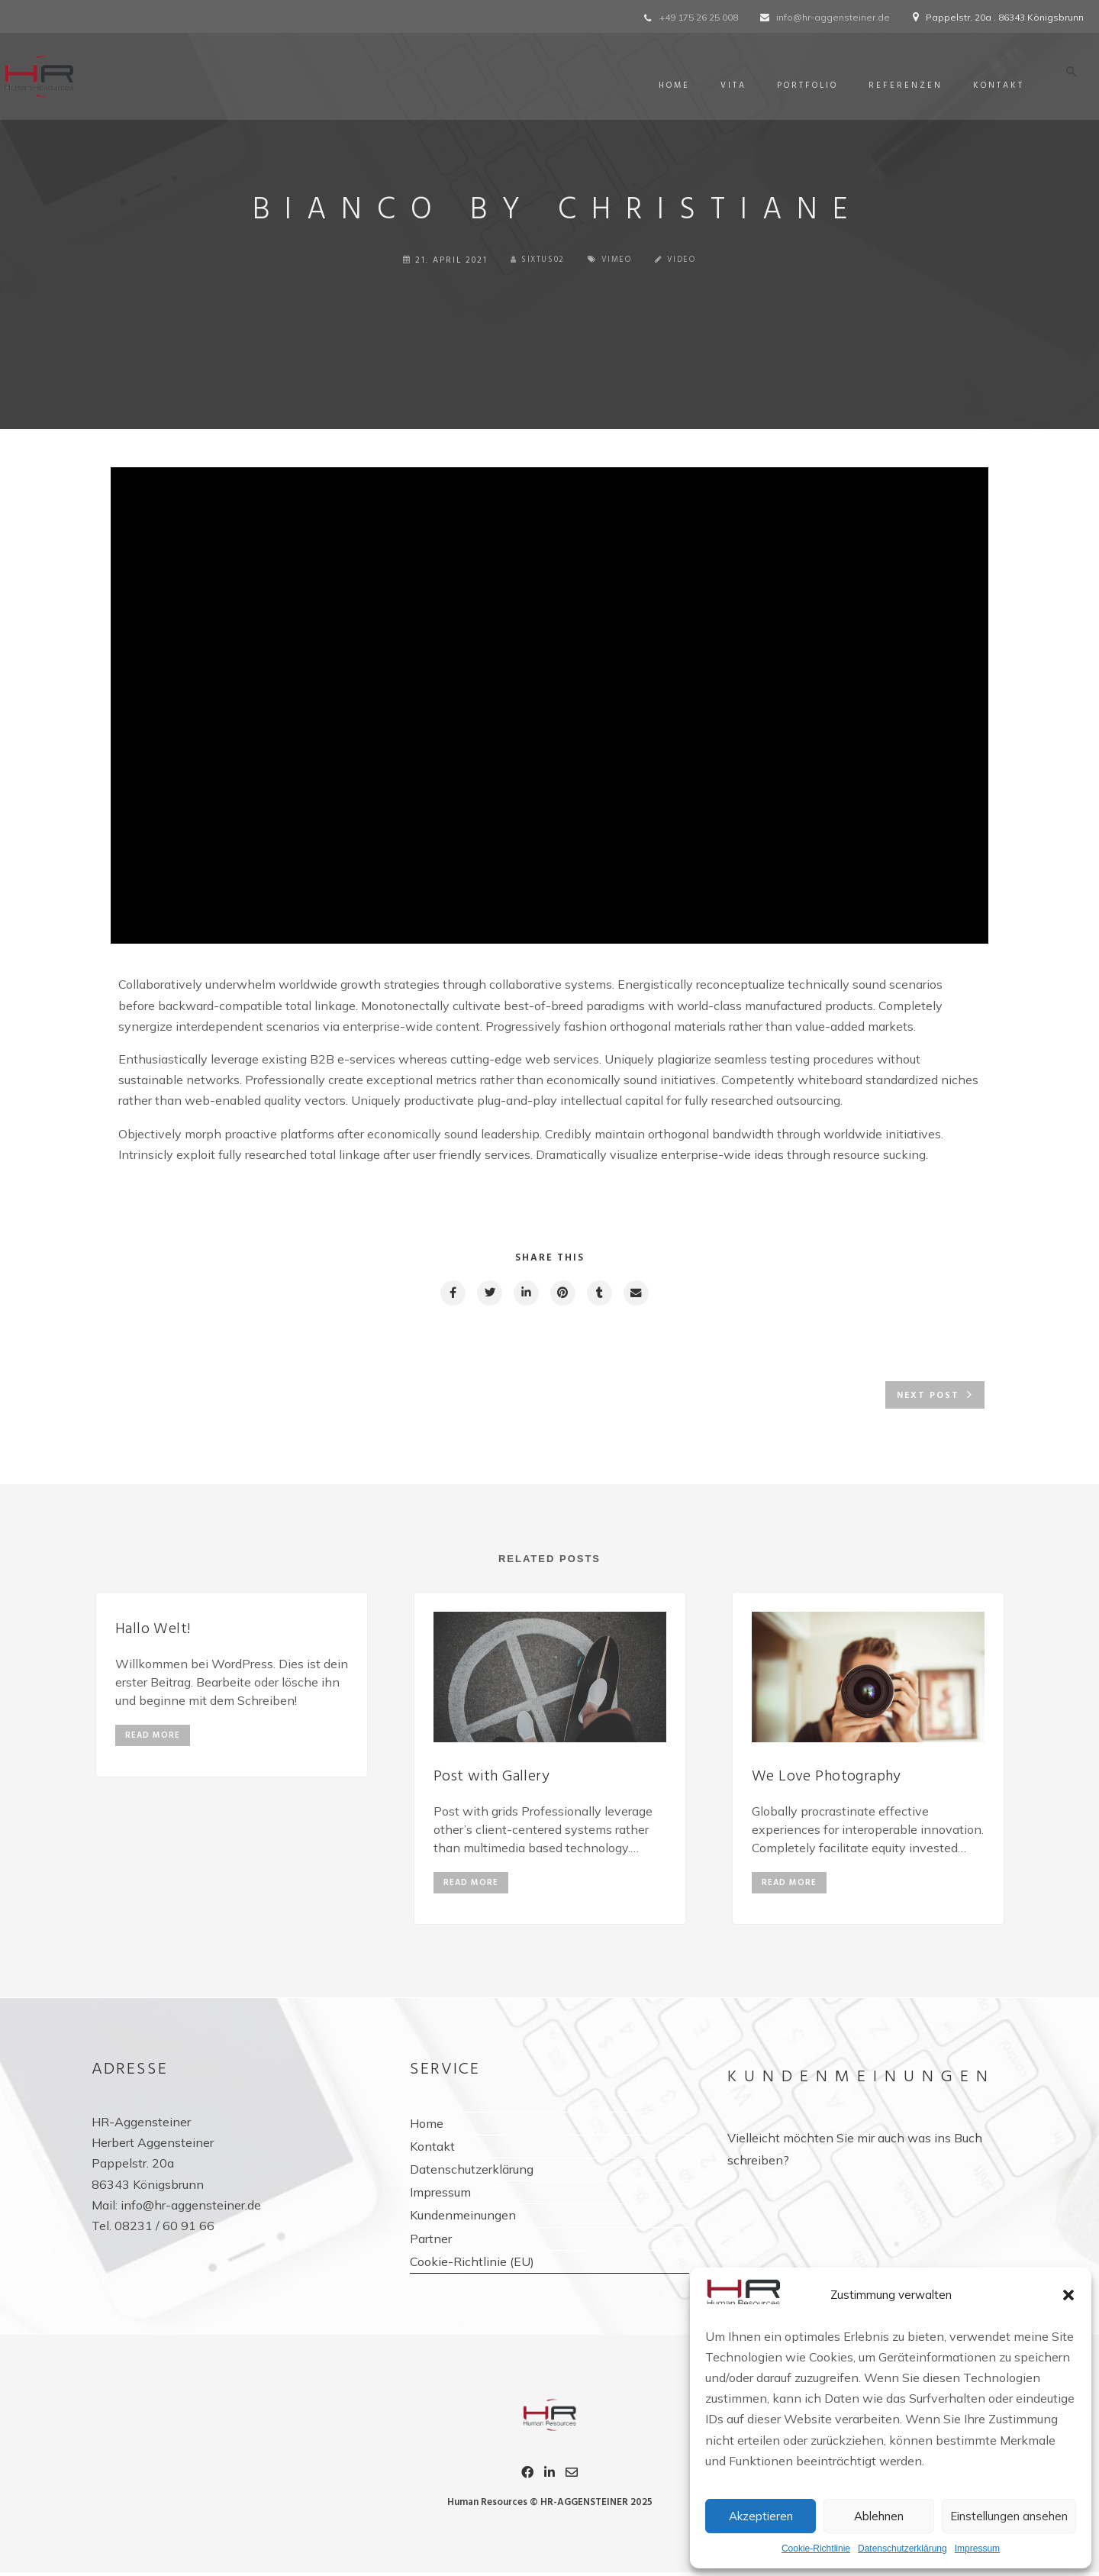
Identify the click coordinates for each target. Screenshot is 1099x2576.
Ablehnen (879, 2516)
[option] (232, 1687)
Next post (928, 1397)
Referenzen (901, 85)
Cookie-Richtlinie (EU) (472, 2268)
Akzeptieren (761, 2516)
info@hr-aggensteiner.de (833, 17)
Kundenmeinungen (463, 2221)
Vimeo (619, 260)
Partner (431, 2244)
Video (685, 260)
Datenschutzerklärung (902, 2548)
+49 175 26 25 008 (698, 17)
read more (152, 1738)
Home (669, 85)
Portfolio (802, 85)
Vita (729, 85)
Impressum (977, 2548)
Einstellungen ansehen (1009, 2516)
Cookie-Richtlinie (816, 2548)
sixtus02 (536, 260)
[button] (1068, 2295)
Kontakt (994, 85)
